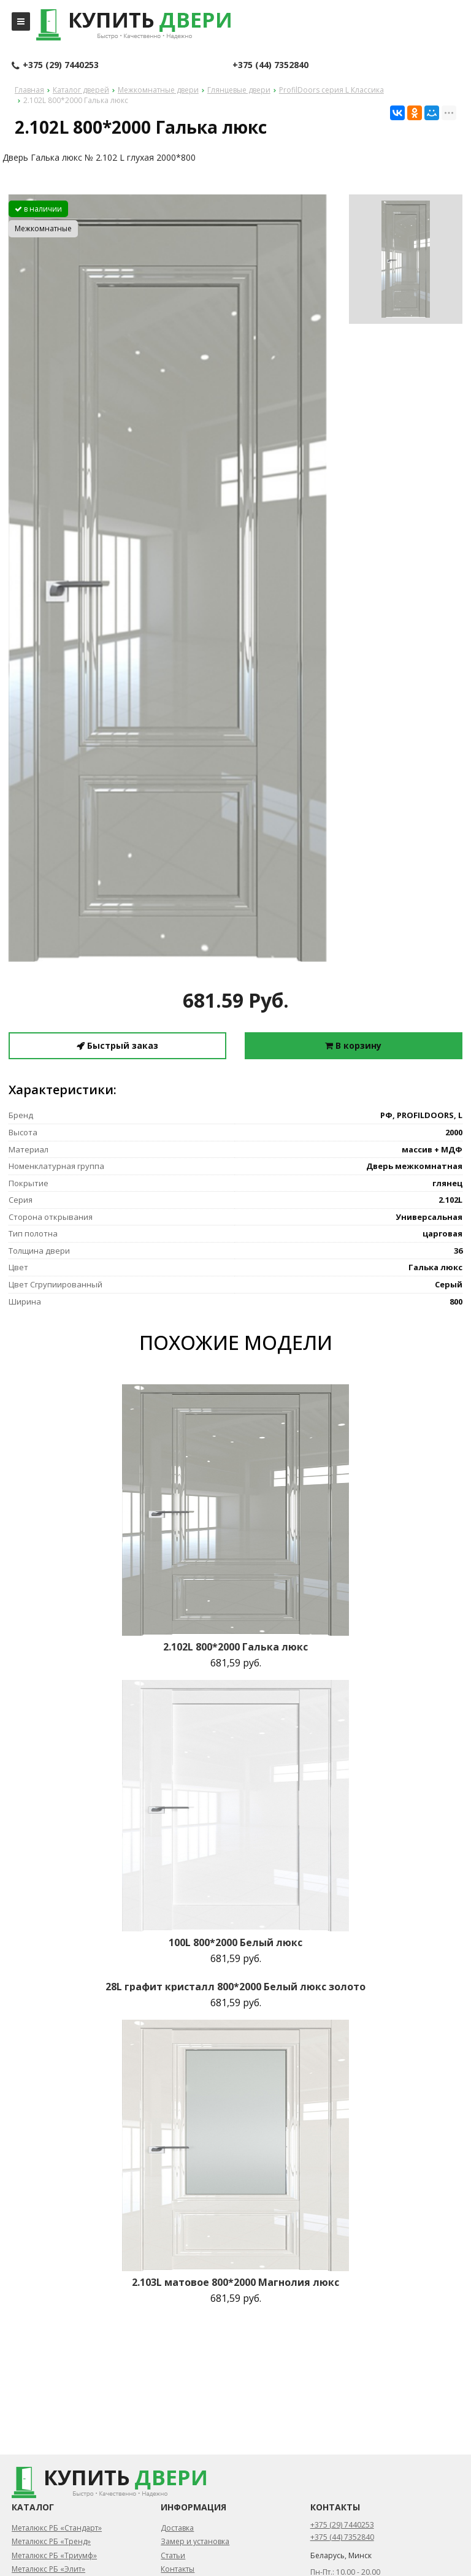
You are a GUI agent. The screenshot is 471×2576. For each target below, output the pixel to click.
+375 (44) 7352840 (270, 65)
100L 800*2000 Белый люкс (235, 1942)
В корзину (353, 1045)
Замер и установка (195, 2541)
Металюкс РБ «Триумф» (54, 2555)
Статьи (173, 2555)
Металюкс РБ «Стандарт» (57, 2528)
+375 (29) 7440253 (55, 65)
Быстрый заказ (117, 1045)
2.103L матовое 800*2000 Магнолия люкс (235, 2282)
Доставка (177, 2528)
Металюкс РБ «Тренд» (51, 2541)
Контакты (177, 2569)
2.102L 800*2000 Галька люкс (235, 1647)
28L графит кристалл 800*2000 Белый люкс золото (235, 1986)
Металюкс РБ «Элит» (48, 2569)
